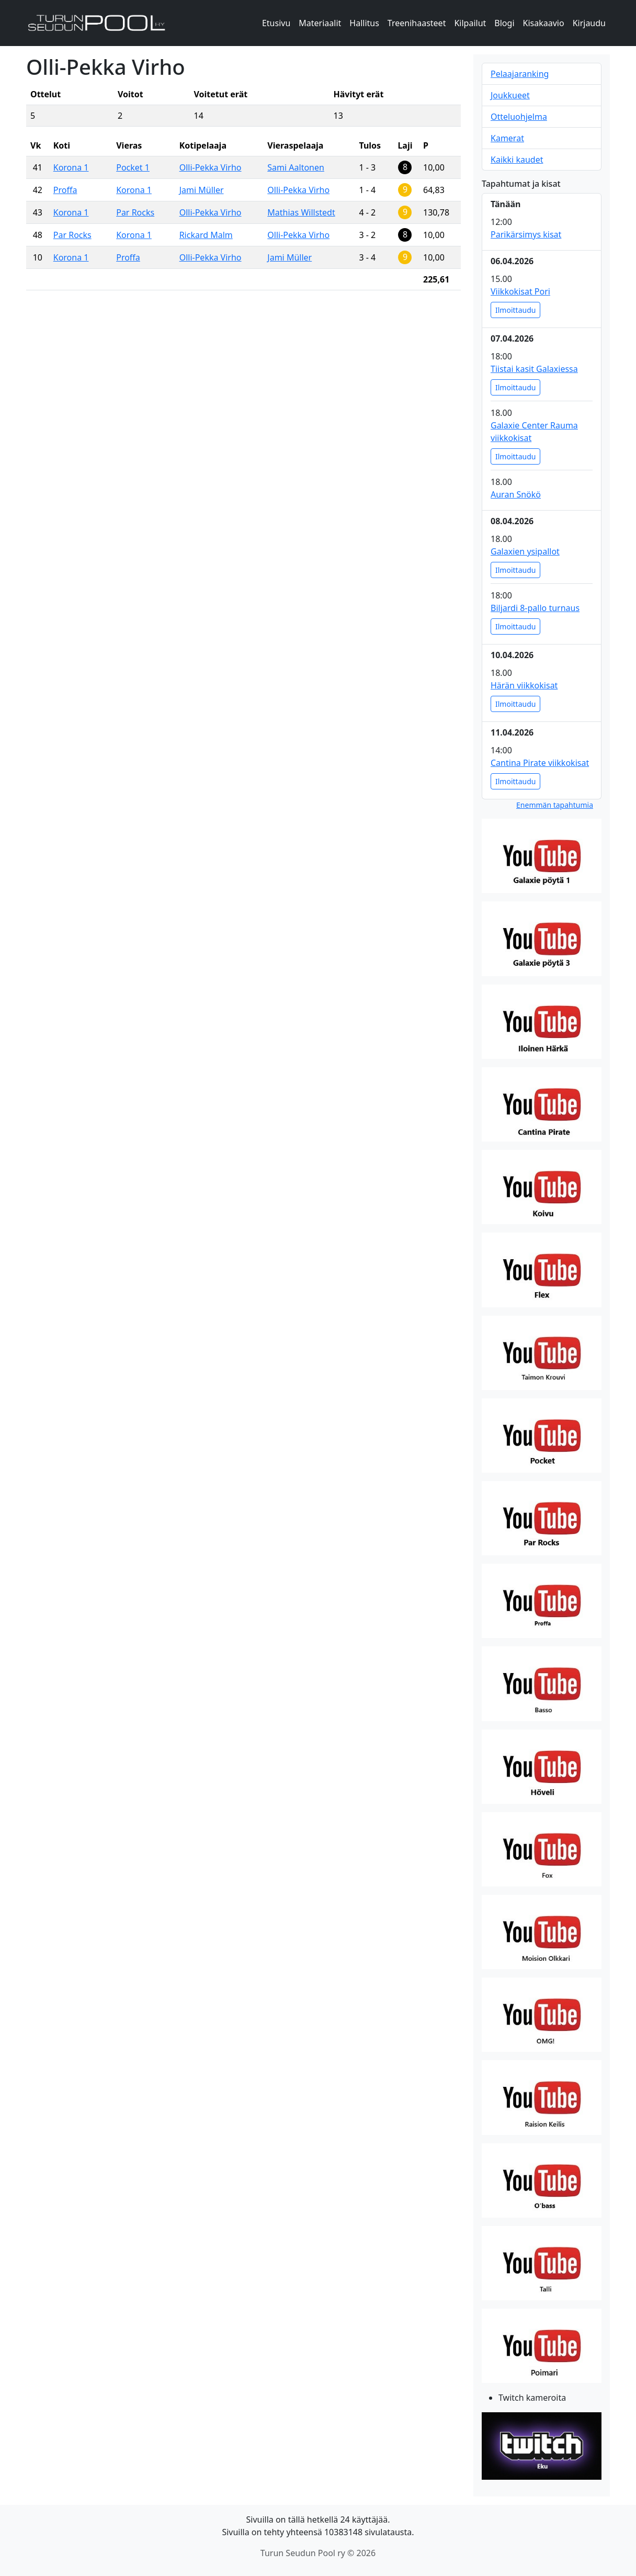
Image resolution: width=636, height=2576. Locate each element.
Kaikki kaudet (517, 159)
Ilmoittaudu (515, 310)
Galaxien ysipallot (525, 551)
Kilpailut (470, 23)
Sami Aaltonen (295, 167)
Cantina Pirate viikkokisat (540, 763)
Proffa (65, 190)
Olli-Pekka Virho (210, 167)
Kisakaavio (543, 23)
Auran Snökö (516, 494)
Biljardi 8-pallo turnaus (535, 608)
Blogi (504, 23)
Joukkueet (510, 95)
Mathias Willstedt (301, 212)
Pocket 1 (133, 167)
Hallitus (364, 23)
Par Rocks (135, 212)
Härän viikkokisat (524, 685)
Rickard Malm (206, 235)
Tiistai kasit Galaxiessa (534, 369)
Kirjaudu (589, 23)
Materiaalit (320, 23)
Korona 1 (71, 167)
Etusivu (276, 23)
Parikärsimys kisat (526, 234)
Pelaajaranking (520, 74)
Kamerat (507, 138)
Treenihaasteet (417, 23)
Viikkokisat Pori (520, 291)
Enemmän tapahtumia (554, 805)
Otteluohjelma (519, 116)
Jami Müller (201, 190)
